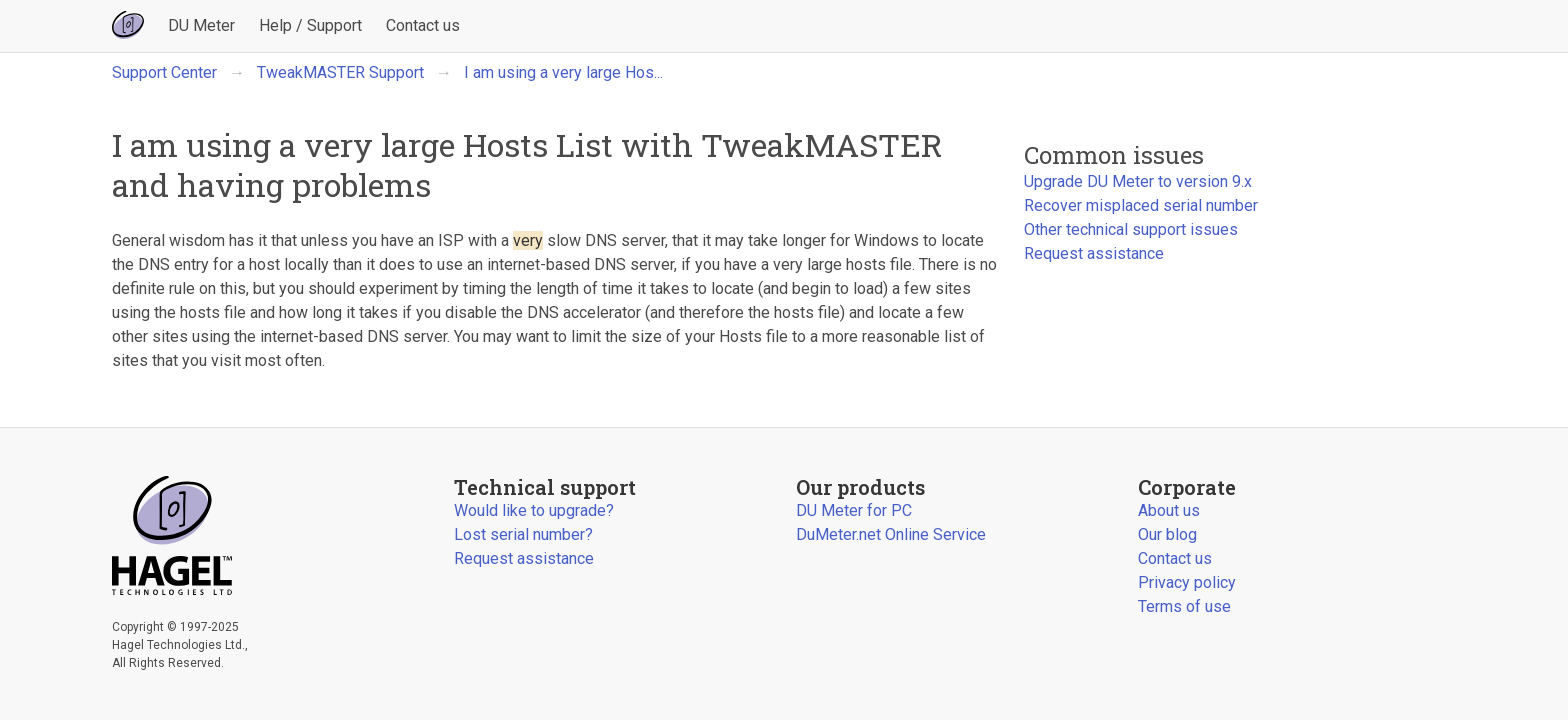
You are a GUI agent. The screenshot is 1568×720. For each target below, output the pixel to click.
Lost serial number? (523, 534)
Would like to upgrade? (534, 510)
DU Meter (201, 25)
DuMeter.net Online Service (891, 534)
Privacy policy (1187, 582)
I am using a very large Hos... (563, 72)
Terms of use (1184, 606)
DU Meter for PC (854, 510)
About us (1169, 510)
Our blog (1167, 534)
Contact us (423, 25)
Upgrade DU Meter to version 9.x (1138, 181)
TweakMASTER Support (340, 72)
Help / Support (310, 25)
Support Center (164, 72)
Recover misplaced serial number (1141, 205)
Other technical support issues (1131, 229)
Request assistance (1094, 253)
